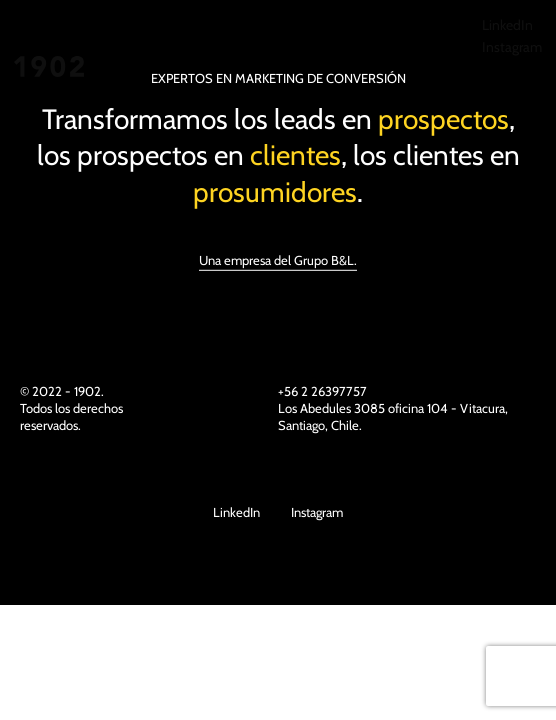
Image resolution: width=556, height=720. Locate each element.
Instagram (512, 47)
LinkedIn (507, 25)
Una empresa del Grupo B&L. (278, 260)
